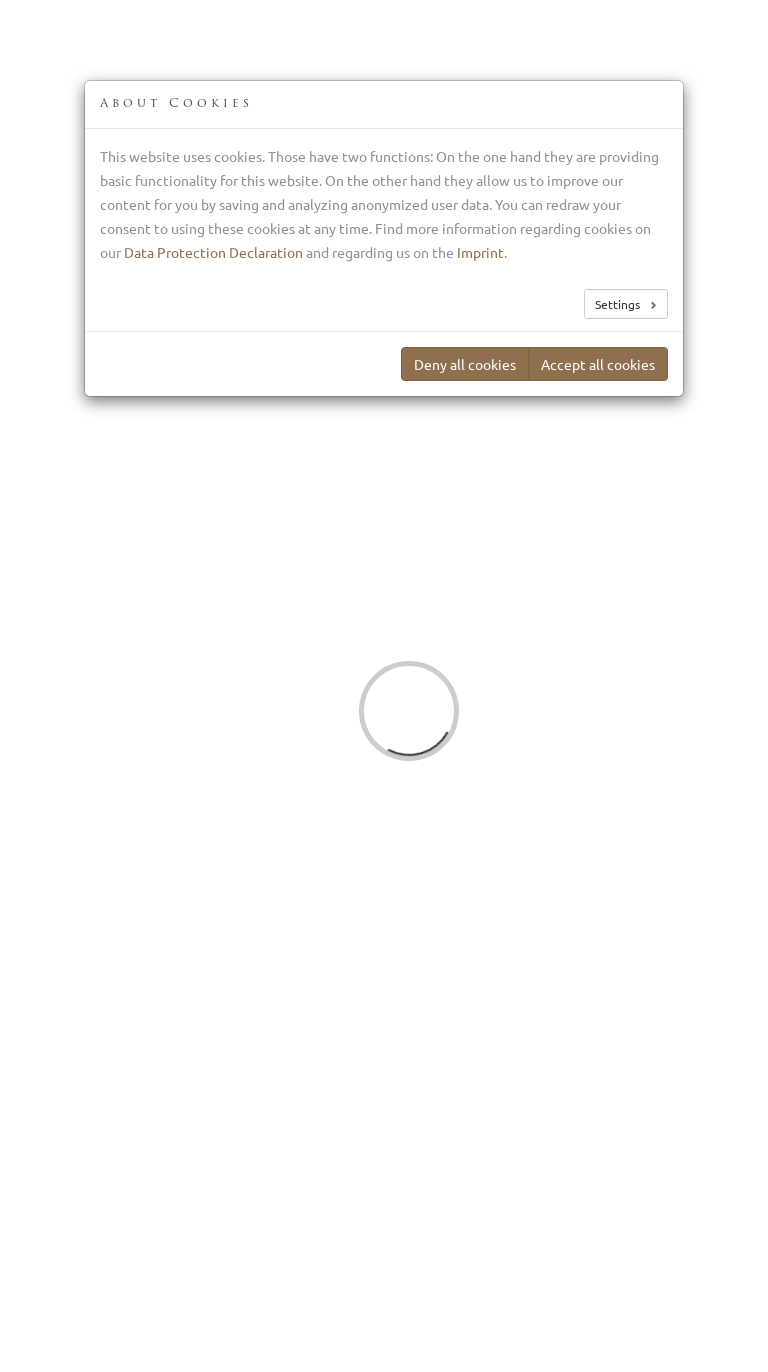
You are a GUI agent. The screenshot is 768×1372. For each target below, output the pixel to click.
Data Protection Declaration (213, 252)
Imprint (480, 252)
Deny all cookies (465, 364)
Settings (619, 304)
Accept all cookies (598, 364)
